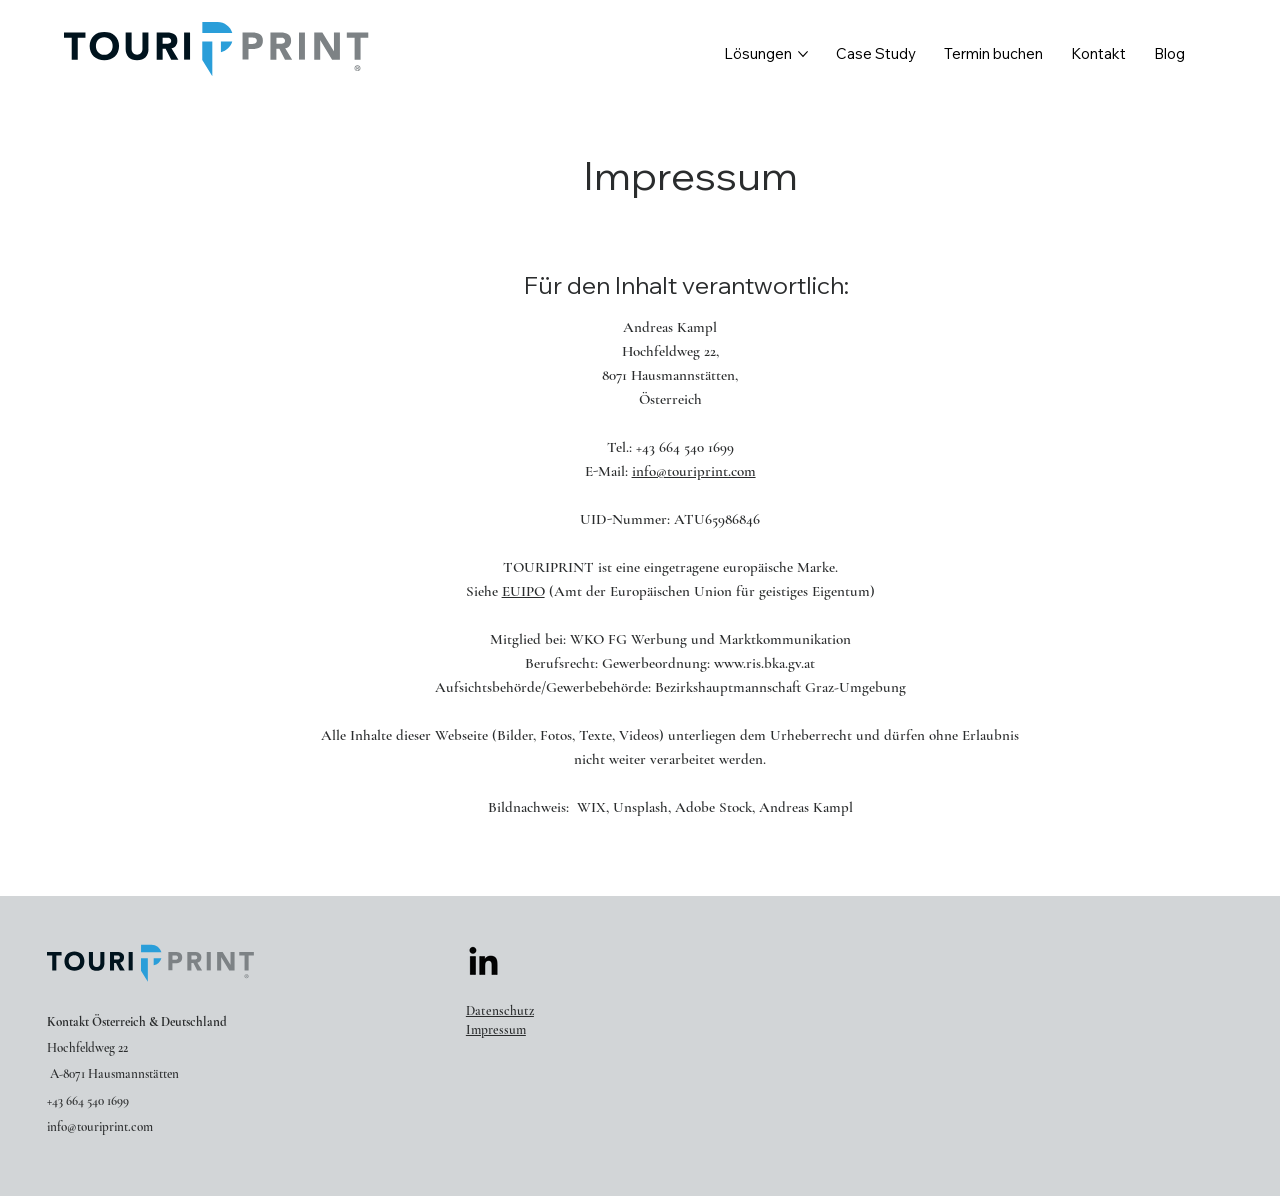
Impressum (496, 1030)
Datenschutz (500, 1011)
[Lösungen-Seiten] (803, 54)
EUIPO (523, 591)
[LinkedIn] (483, 963)
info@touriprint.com (694, 471)
